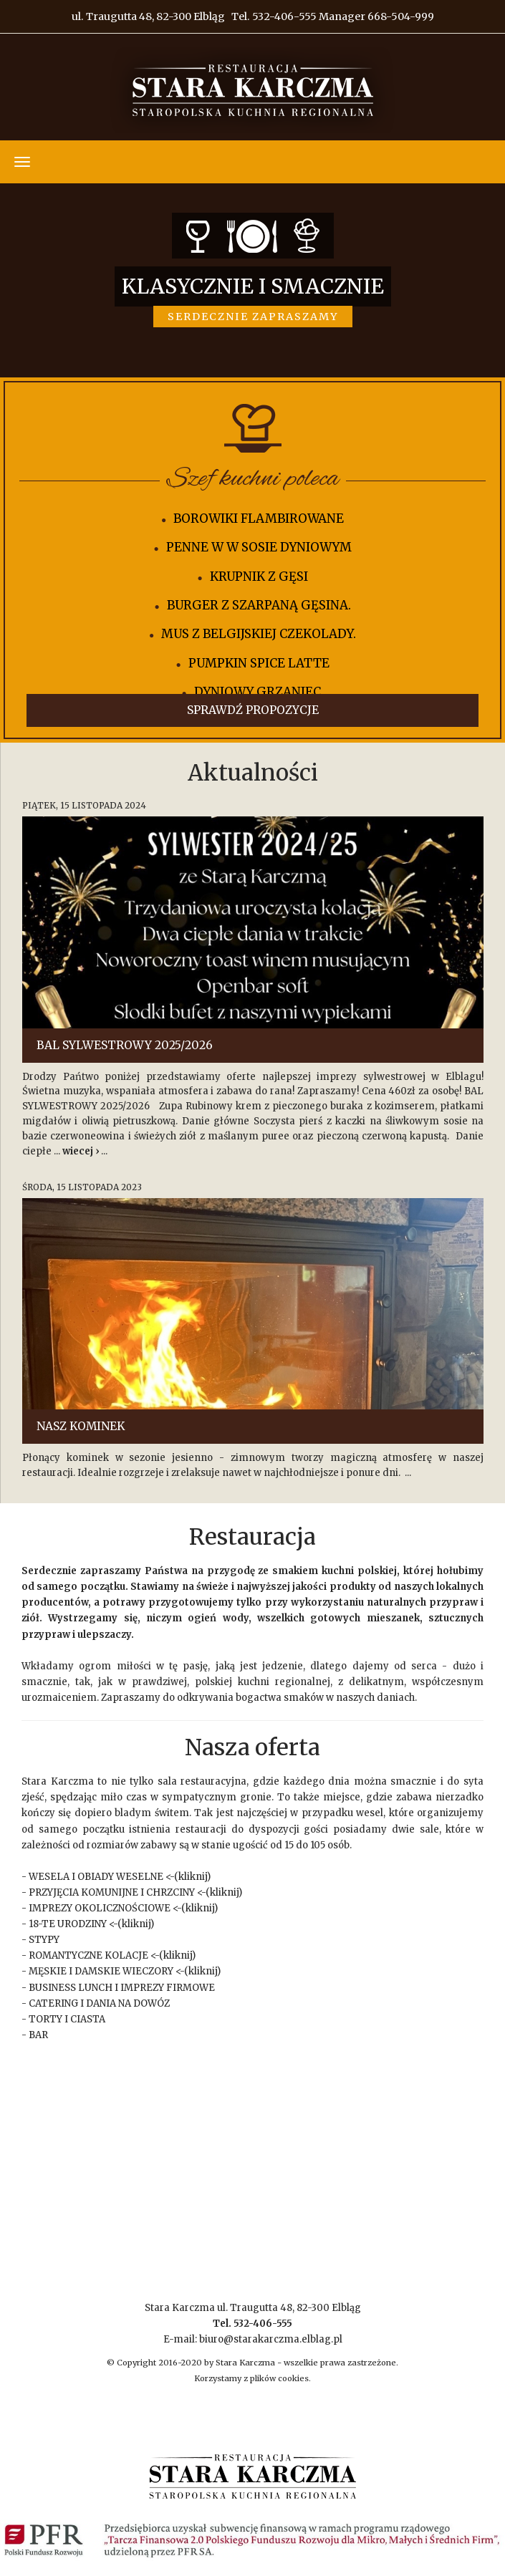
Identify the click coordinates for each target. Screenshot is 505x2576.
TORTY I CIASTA (67, 2019)
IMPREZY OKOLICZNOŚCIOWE (99, 1908)
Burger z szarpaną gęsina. (259, 605)
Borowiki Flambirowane (258, 518)
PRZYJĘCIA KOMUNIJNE (83, 1892)
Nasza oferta (252, 1747)
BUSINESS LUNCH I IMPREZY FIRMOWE (122, 1988)
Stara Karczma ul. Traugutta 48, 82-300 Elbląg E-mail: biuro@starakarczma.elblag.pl (253, 2323)
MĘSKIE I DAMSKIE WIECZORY (101, 1971)
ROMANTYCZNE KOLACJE (88, 1955)
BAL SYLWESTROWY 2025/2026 (125, 1045)
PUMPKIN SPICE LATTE (259, 663)
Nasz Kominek (81, 1426)
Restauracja (252, 1537)
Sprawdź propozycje (253, 710)
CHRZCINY (170, 1892)
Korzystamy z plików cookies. (252, 2378)
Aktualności (253, 772)
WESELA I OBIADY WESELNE (96, 1877)
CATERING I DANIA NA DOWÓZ (99, 2003)
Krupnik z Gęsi (259, 576)
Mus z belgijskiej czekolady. (258, 634)
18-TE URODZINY (68, 1924)
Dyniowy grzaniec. (259, 692)
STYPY (44, 1940)
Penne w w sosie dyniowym (259, 547)
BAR (38, 2035)
